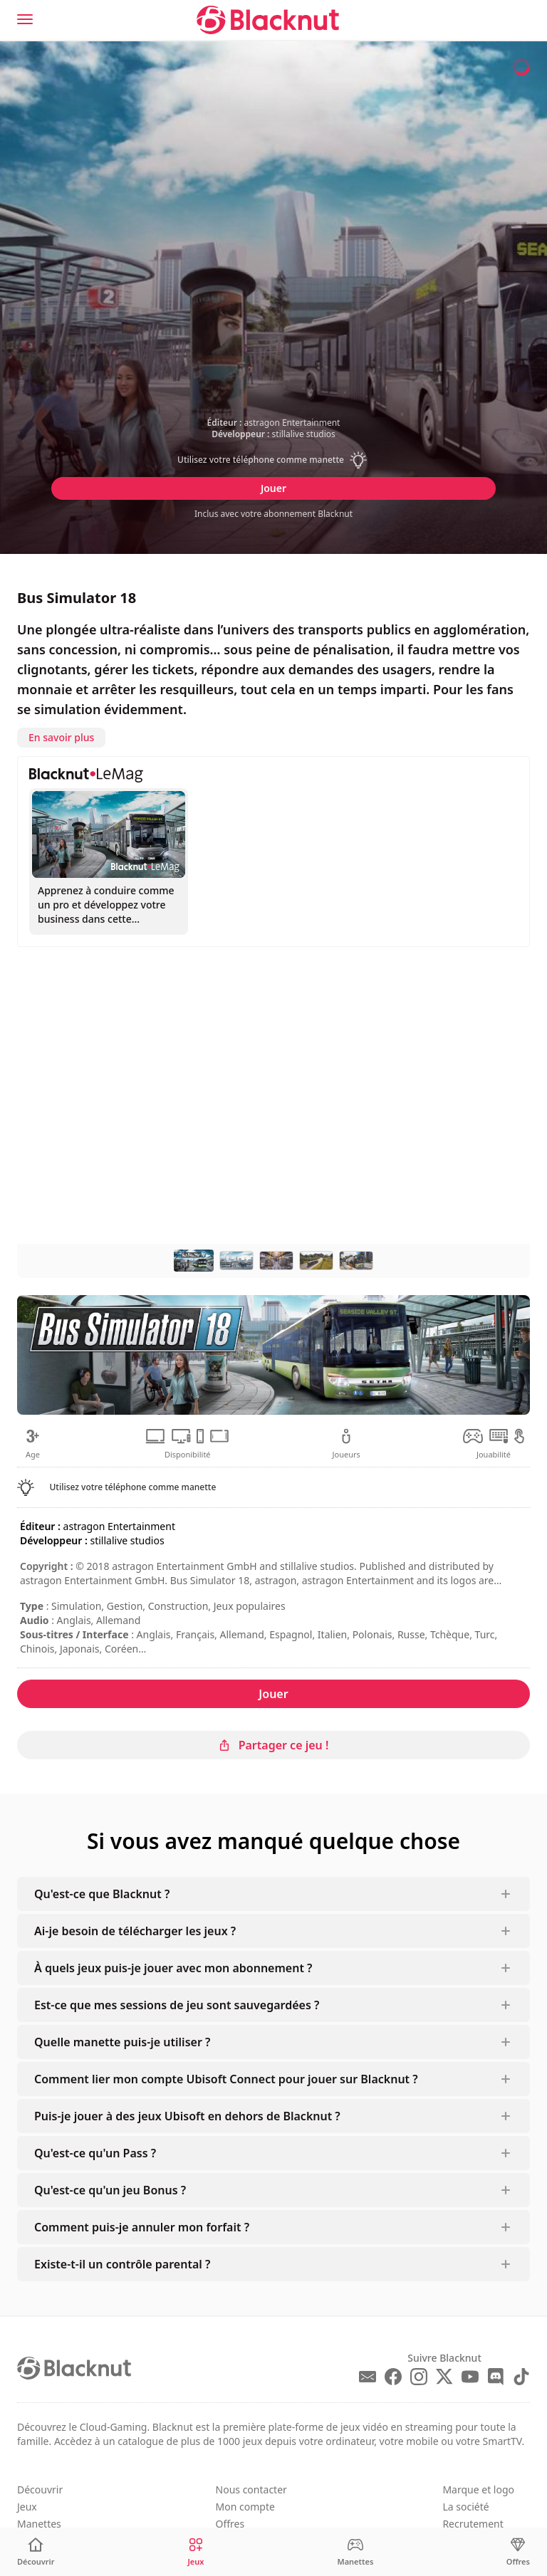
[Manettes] (355, 2552)
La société (465, 2506)
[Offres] (518, 2552)
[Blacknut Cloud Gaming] (268, 20)
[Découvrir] (36, 2552)
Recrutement (472, 2523)
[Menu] (25, 19)
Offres (230, 2523)
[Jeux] (195, 2552)
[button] (273, 459)
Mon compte (245, 2506)
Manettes (39, 2523)
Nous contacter (251, 2489)
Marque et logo (478, 2489)
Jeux (27, 2506)
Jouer (273, 488)
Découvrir (40, 2489)
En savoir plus (61, 737)
